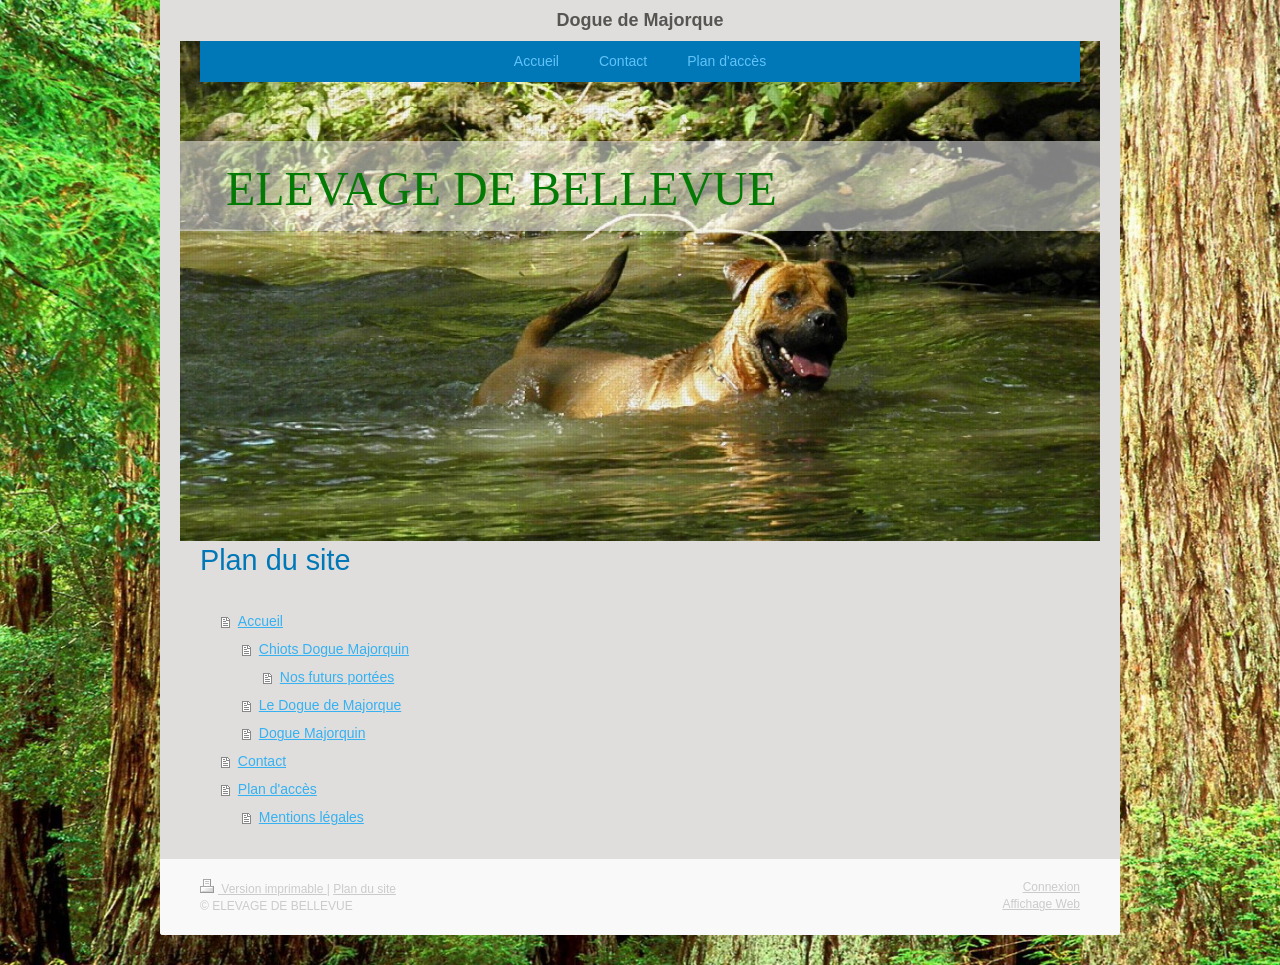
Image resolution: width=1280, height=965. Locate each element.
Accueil (260, 621)
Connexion (1051, 887)
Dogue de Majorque (639, 20)
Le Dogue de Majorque (330, 705)
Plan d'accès (277, 789)
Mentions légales (311, 817)
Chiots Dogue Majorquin (334, 649)
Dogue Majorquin (312, 733)
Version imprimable (263, 889)
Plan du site (364, 889)
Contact (262, 761)
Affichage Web (1041, 904)
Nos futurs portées (337, 677)
